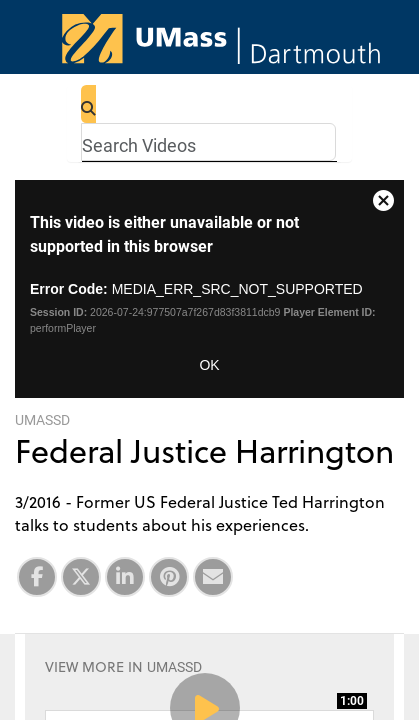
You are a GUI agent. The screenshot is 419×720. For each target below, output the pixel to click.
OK (209, 365)
